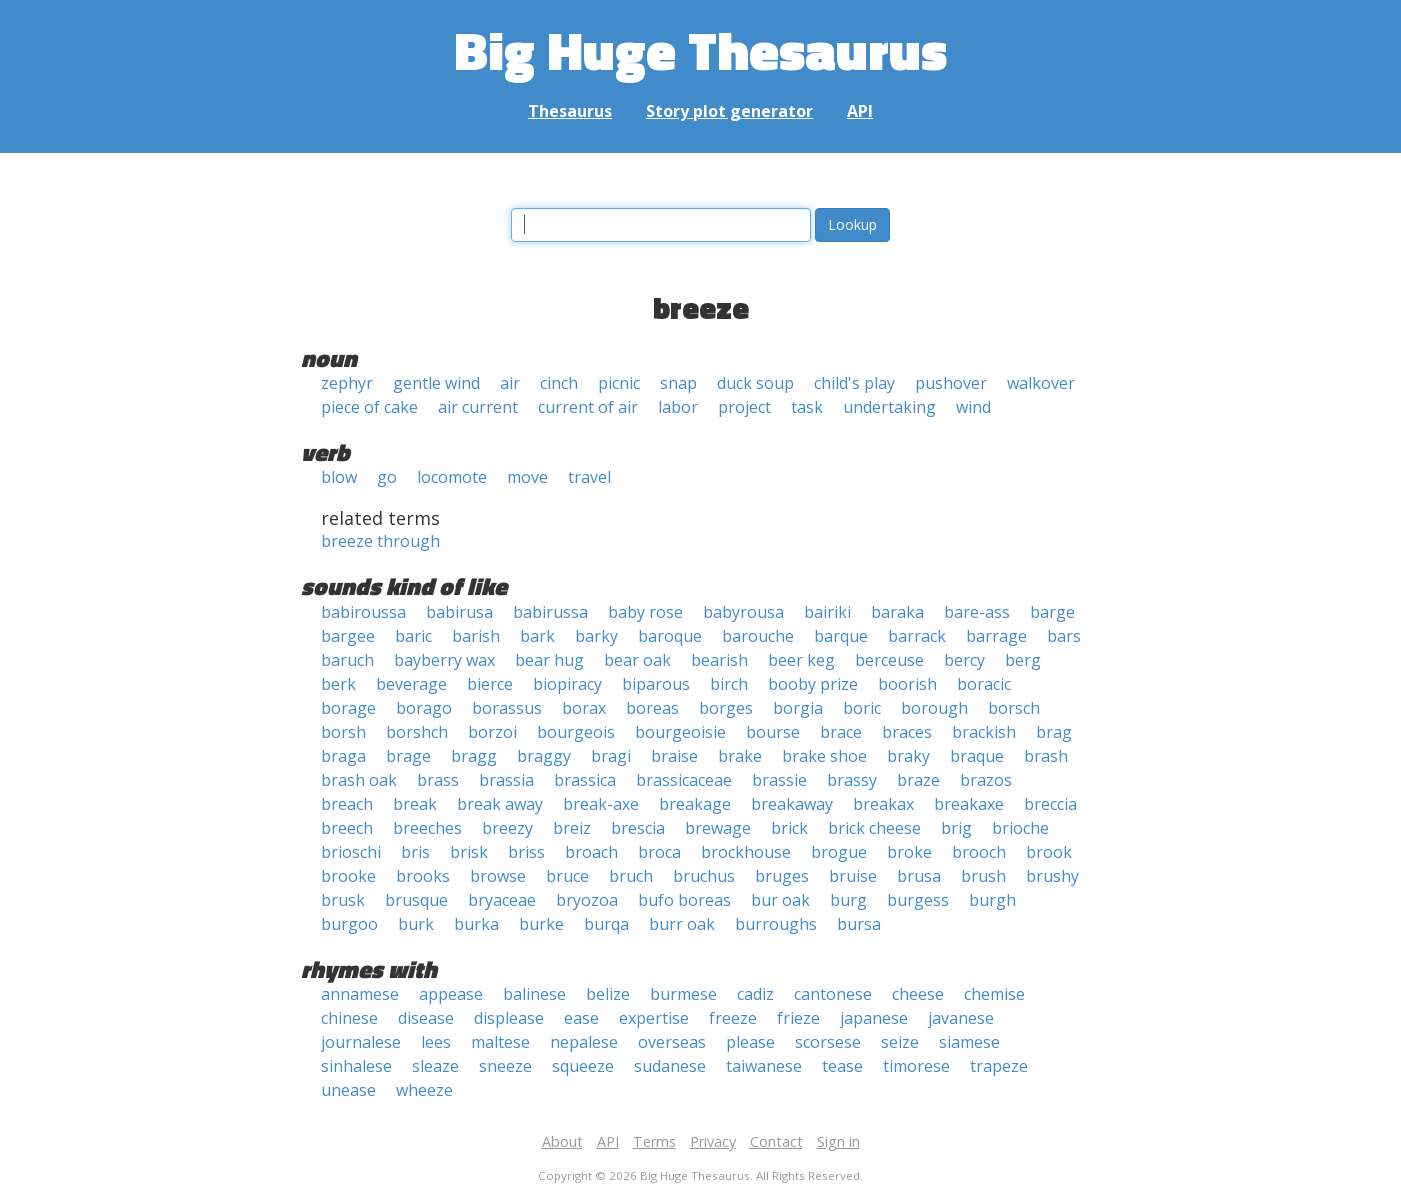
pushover (951, 383)
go (387, 477)
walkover (1041, 383)
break (415, 804)
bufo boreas (684, 900)
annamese (360, 994)
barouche (758, 636)
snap (678, 383)
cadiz (755, 994)
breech (347, 828)
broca (659, 852)
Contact (776, 1141)
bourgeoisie (680, 732)
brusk (343, 900)
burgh (992, 900)
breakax (883, 804)
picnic (619, 383)
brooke (348, 876)
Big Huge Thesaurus (700, 49)
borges (726, 708)
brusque (416, 900)
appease (451, 994)
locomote (452, 477)
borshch (417, 732)
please (750, 1042)
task (807, 407)
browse (498, 876)
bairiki (827, 612)
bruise (853, 876)
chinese (349, 1018)
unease (348, 1090)
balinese (534, 994)
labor (678, 407)
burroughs (776, 924)
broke (909, 852)
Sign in (838, 1141)
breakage (695, 804)
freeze (733, 1018)
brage (408, 756)
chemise (994, 994)
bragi (611, 756)
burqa (606, 924)
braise (674, 756)
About (562, 1141)
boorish (907, 684)
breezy (507, 828)
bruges (782, 876)
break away (500, 804)
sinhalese (356, 1066)
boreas (652, 708)
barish (476, 636)
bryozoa (587, 900)
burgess (918, 900)
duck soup (755, 383)
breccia (1050, 804)
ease (581, 1018)
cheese (918, 994)
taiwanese (764, 1066)
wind (973, 407)
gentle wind (436, 383)
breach (347, 804)
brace (841, 732)
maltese (500, 1042)
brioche (1020, 828)
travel (589, 477)
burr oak (682, 924)
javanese (961, 1018)
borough (934, 708)
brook (1049, 852)
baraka (897, 612)
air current (478, 407)
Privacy (713, 1141)
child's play (854, 383)
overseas (672, 1042)
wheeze (424, 1090)
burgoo (349, 924)
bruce (567, 876)
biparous (656, 684)
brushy (1052, 876)
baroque (670, 636)
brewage (718, 828)
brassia (506, 780)
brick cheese (874, 828)
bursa (859, 924)
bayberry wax (444, 660)
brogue (839, 852)
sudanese (670, 1066)
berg (1023, 660)
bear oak (637, 660)
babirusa (459, 612)
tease (842, 1066)
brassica (585, 780)
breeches (427, 828)
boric (862, 708)
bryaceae (502, 900)
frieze (798, 1018)
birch (729, 684)
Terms (654, 1141)
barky (596, 636)
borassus (507, 708)
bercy (964, 660)
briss (526, 852)
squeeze (583, 1066)
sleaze (435, 1066)
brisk (469, 852)
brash (1046, 756)
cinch (559, 383)
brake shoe (824, 756)
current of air (588, 407)
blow (339, 477)
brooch (979, 852)
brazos (986, 780)
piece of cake (369, 407)
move (527, 477)
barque (841, 636)
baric (413, 636)
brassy (852, 780)
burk (416, 924)
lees (436, 1042)
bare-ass (977, 612)
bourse (773, 732)
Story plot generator (729, 111)
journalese (361, 1042)
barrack (917, 636)
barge (1052, 612)
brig (956, 828)
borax (584, 708)
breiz (572, 828)
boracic (984, 684)
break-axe (601, 804)
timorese (916, 1066)
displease (509, 1018)
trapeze (999, 1066)
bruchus (704, 876)
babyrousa (743, 612)
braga (343, 756)
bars (1064, 636)
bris (415, 852)
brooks (423, 876)
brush (983, 876)
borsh (343, 732)
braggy (544, 756)
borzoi (492, 732)
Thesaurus (570, 111)
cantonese (833, 994)
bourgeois (576, 732)
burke (541, 924)
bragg (474, 756)
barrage (996, 636)
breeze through (380, 541)
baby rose (645, 612)
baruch (347, 660)
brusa (919, 876)
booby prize (813, 684)
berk (338, 684)
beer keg (801, 660)
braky (908, 756)
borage (348, 708)
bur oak (780, 900)
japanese (874, 1018)
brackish (984, 732)
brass (438, 780)
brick (789, 828)
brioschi (351, 852)
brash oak (359, 780)
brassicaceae (684, 780)
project (744, 407)
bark (537, 636)
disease (426, 1018)
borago (424, 708)
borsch (1014, 708)
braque (977, 756)
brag (1054, 732)
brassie (779, 780)
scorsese (828, 1042)
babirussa (550, 612)
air (510, 383)
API (860, 111)
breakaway (792, 804)
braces (907, 732)
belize (608, 994)
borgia (798, 708)
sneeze (505, 1066)
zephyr (347, 383)
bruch (631, 876)
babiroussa (363, 612)
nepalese (584, 1042)
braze (918, 780)
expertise (654, 1018)
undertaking (889, 407)
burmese (683, 994)
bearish (719, 660)
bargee (348, 636)
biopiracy (567, 684)
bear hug (549, 660)
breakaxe (969, 804)
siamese (969, 1042)
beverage (411, 684)
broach (591, 852)
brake (740, 756)
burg (848, 900)
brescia (638, 828)
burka (476, 924)
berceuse (889, 660)
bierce (490, 684)
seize (900, 1042)
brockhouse (746, 852)
